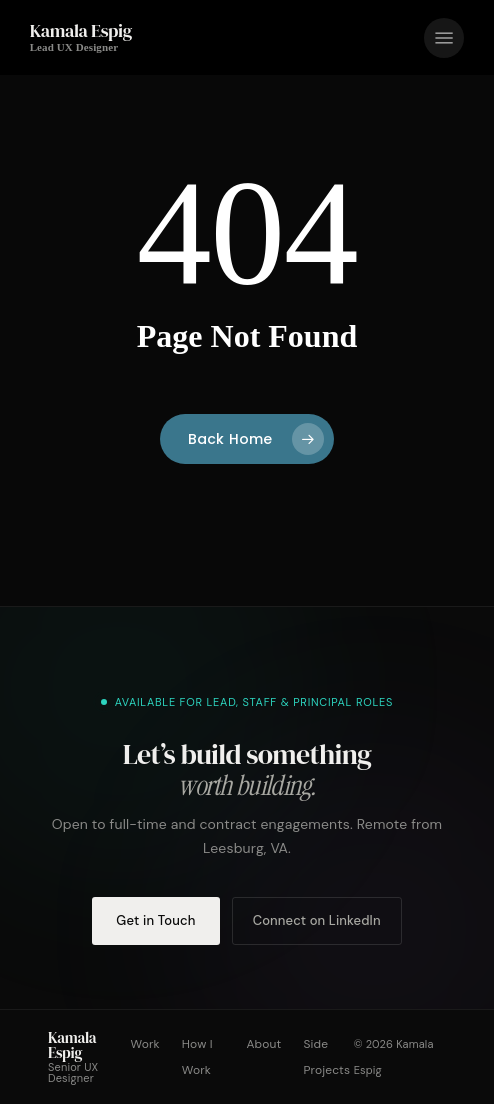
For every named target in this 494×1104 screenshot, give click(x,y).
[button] (444, 38)
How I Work (197, 1057)
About (263, 1044)
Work (145, 1044)
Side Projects (326, 1057)
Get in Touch (155, 920)
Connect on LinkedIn (317, 920)
